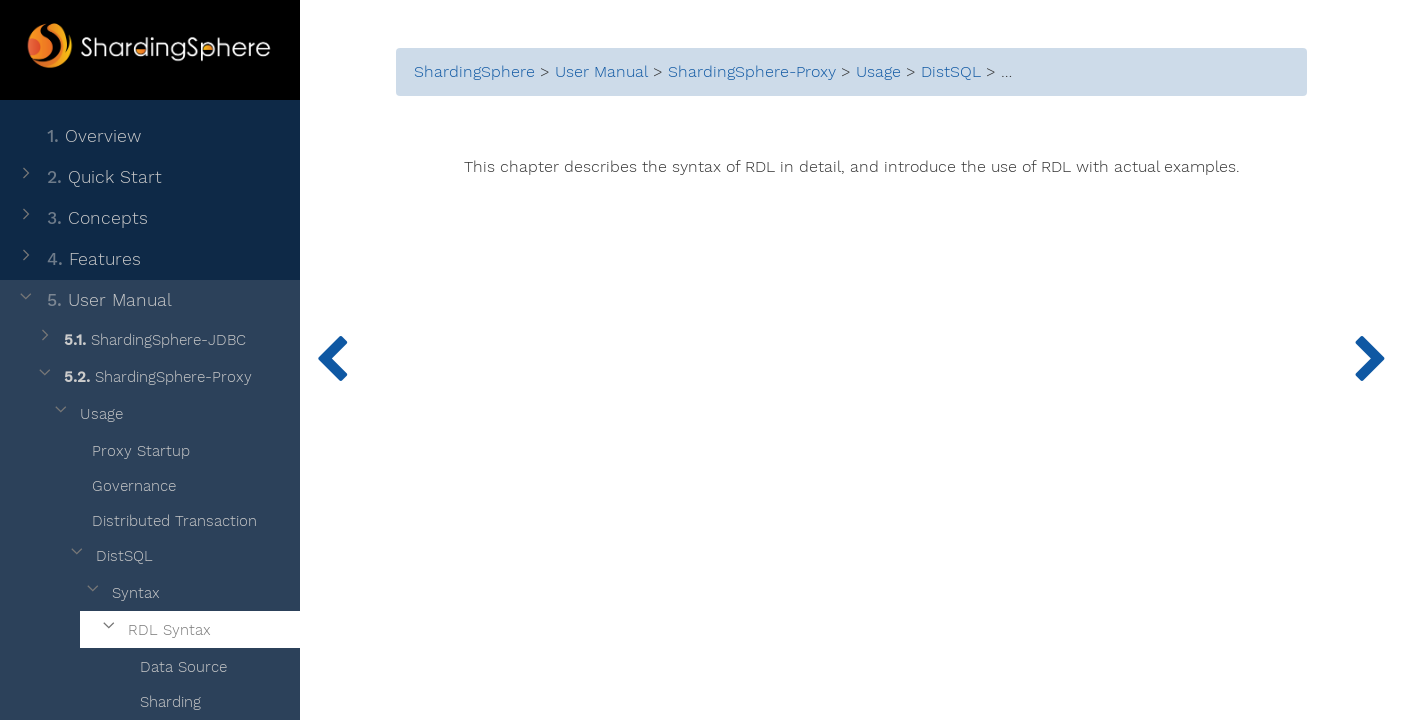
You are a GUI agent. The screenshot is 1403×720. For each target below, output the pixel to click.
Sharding (158, 699)
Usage (87, 414)
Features (78, 259)
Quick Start (89, 177)
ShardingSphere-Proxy (143, 377)
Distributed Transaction (162, 518)
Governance (121, 483)
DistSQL (110, 556)
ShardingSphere (474, 72)
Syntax (121, 593)
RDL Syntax (155, 630)
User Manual (94, 300)
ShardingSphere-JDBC (140, 340)
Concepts (82, 218)
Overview (78, 136)
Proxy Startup (128, 448)
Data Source (171, 664)
